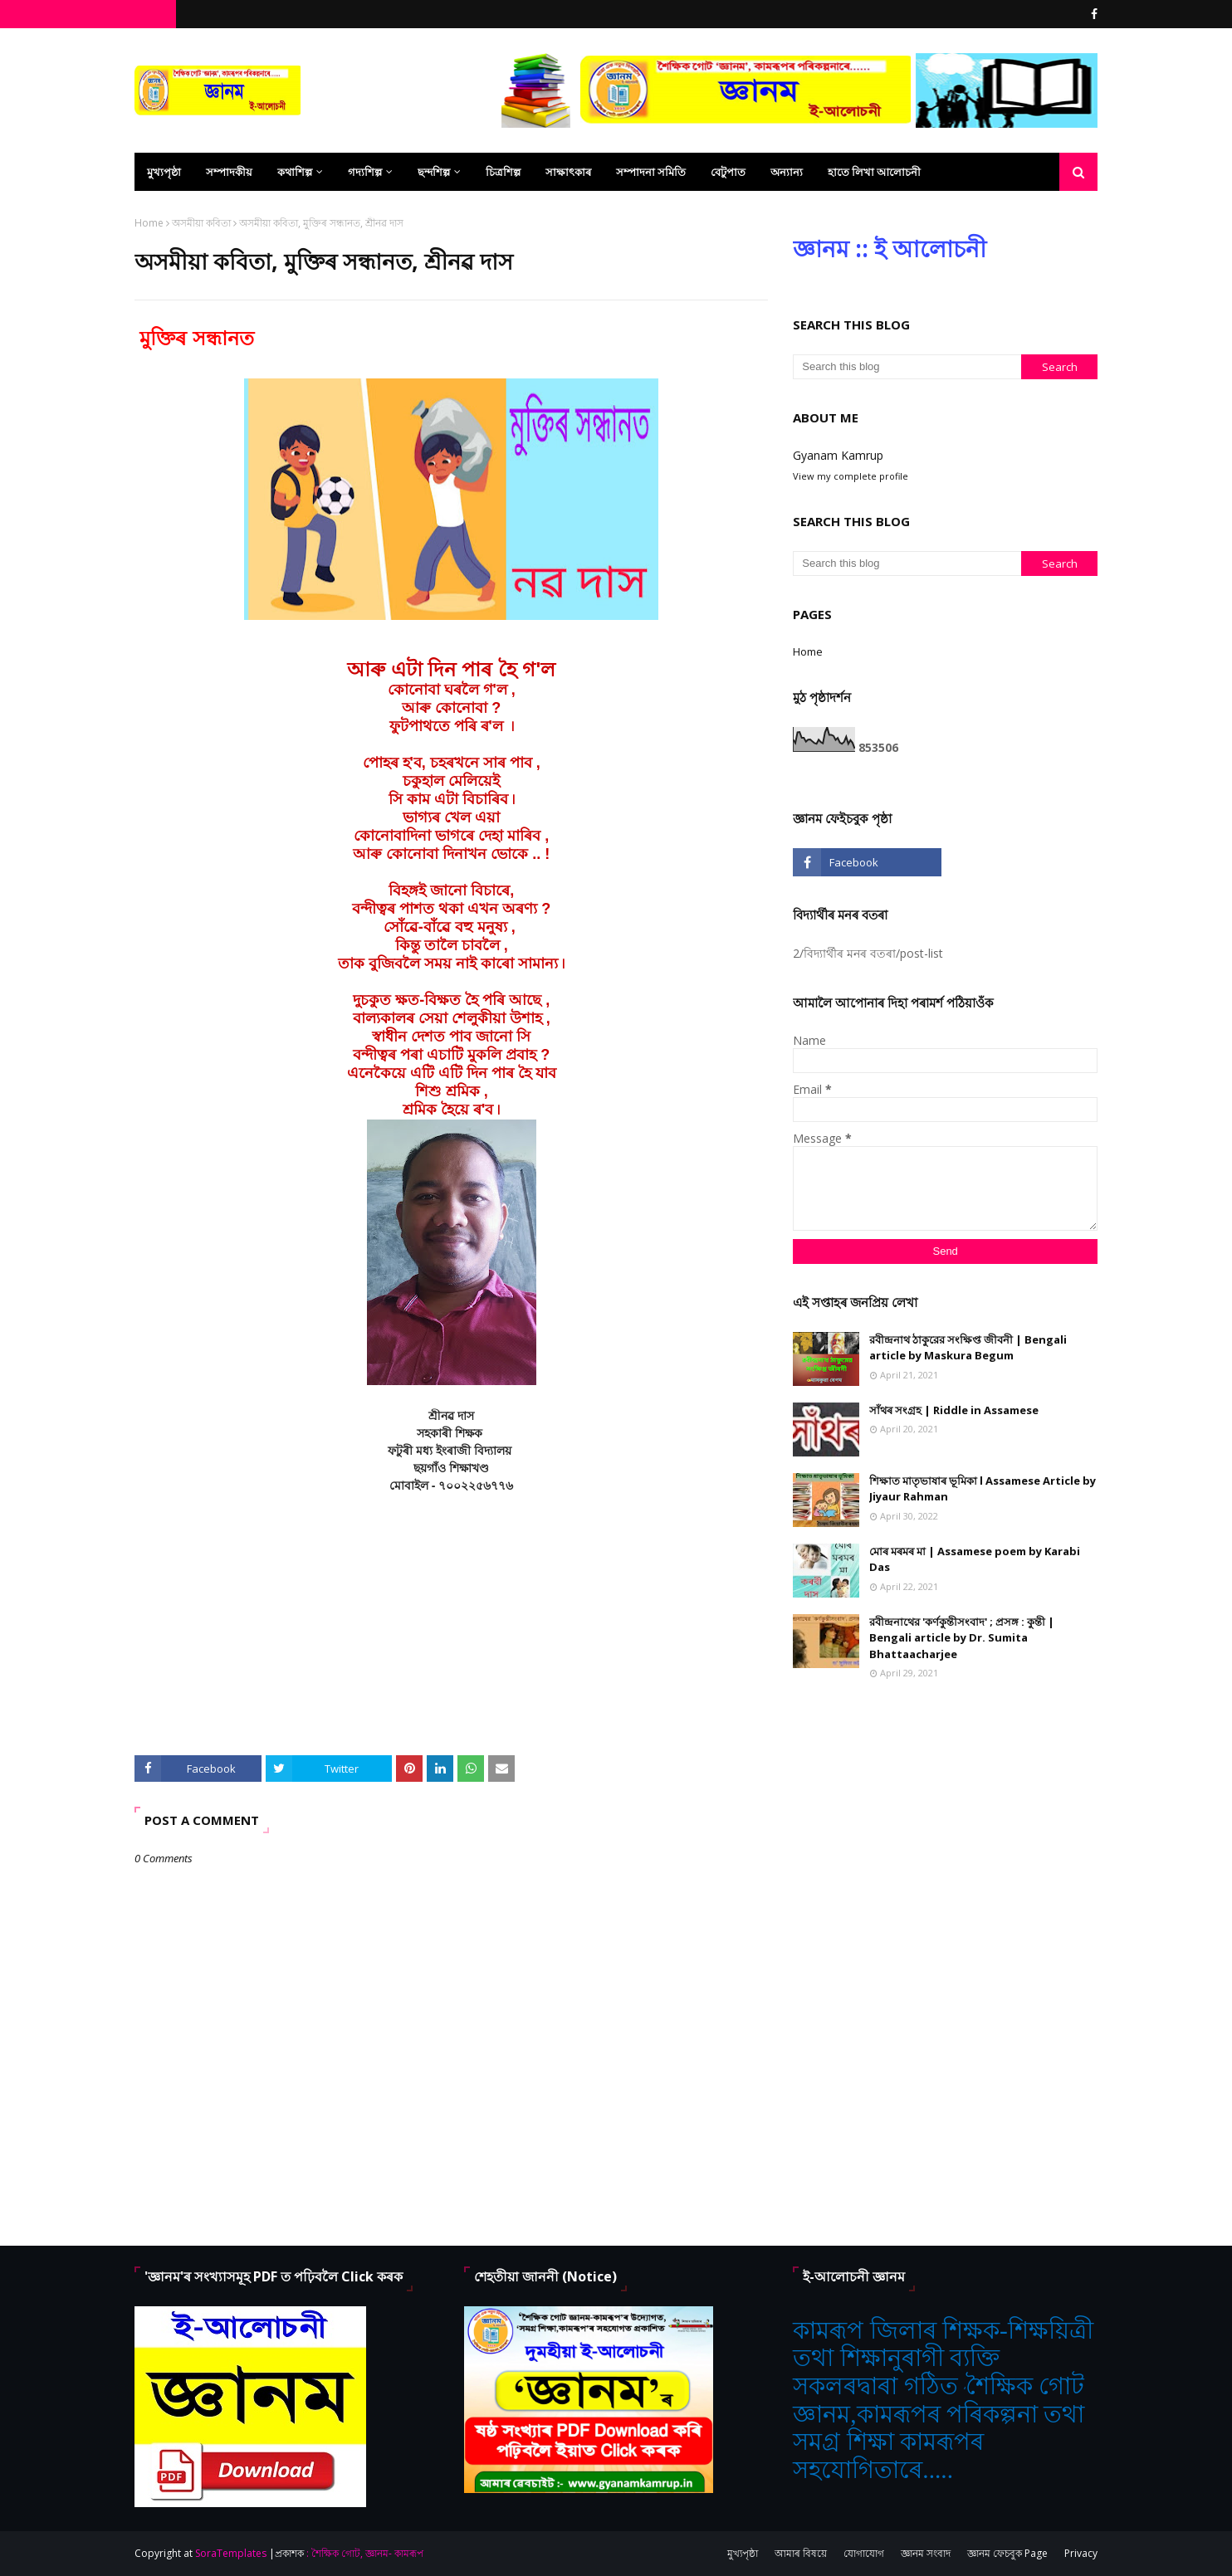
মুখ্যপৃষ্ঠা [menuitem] (164, 171)
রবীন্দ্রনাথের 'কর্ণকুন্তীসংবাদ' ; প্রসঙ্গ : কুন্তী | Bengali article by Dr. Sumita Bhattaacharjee (961, 1637)
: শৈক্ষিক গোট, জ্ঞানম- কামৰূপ (364, 2553)
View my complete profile (850, 476)
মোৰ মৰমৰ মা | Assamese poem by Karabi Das (974, 1559)
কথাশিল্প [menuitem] (294, 171)
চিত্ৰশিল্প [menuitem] (503, 171)
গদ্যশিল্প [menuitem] (365, 171)
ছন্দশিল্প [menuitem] (434, 171)
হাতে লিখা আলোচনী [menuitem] (874, 171)
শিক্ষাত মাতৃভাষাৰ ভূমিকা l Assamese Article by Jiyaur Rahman (982, 1489)
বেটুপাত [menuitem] (728, 171)
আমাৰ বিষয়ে (801, 2553)
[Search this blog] (907, 366)
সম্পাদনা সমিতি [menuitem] (651, 171)
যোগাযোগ (863, 2553)
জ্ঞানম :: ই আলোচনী (889, 248)
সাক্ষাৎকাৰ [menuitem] (568, 171)
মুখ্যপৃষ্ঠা (742, 2553)
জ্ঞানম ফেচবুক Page (1007, 2553)
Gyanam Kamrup (838, 455)
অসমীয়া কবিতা (201, 223)
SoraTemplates (230, 2553)
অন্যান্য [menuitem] (786, 171)
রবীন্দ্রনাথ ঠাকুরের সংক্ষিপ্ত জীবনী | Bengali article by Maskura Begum (968, 1348)
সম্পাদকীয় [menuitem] (229, 171)
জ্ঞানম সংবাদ (926, 2553)
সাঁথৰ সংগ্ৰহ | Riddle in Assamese (954, 1410)
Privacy (1081, 2553)
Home (149, 223)
